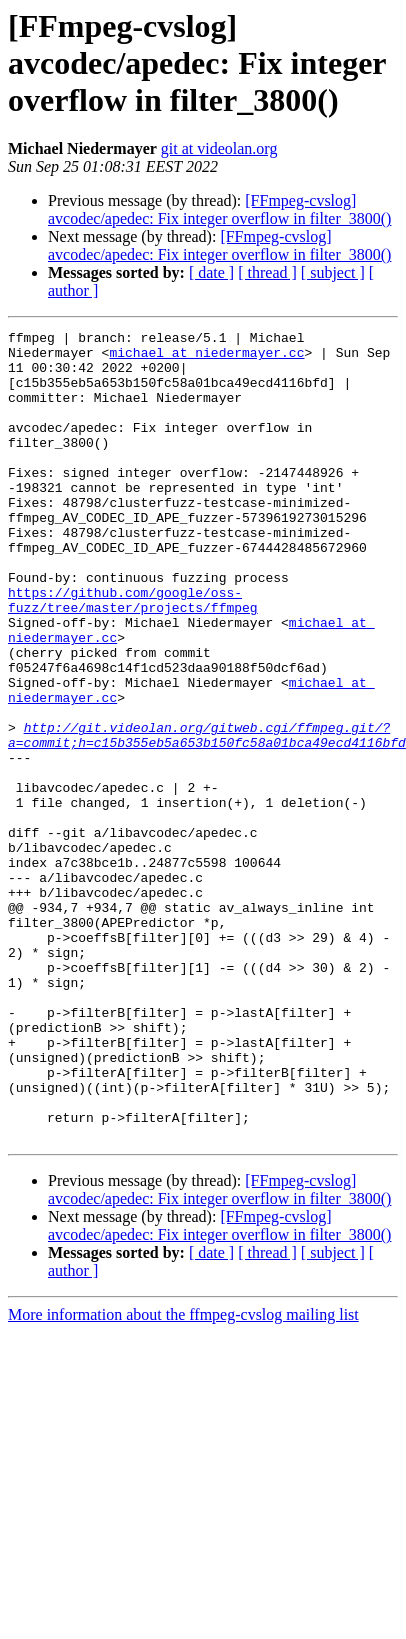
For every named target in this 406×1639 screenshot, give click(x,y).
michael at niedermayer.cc (113, 358)
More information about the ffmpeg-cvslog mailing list (183, 1476)
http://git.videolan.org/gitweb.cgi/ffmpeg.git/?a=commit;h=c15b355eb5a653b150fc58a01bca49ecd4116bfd (207, 817)
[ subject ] (333, 272)
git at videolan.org (219, 148)
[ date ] (211, 272)
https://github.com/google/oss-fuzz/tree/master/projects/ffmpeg (133, 655)
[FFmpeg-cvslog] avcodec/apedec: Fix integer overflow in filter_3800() (219, 209)
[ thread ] (267, 272)
